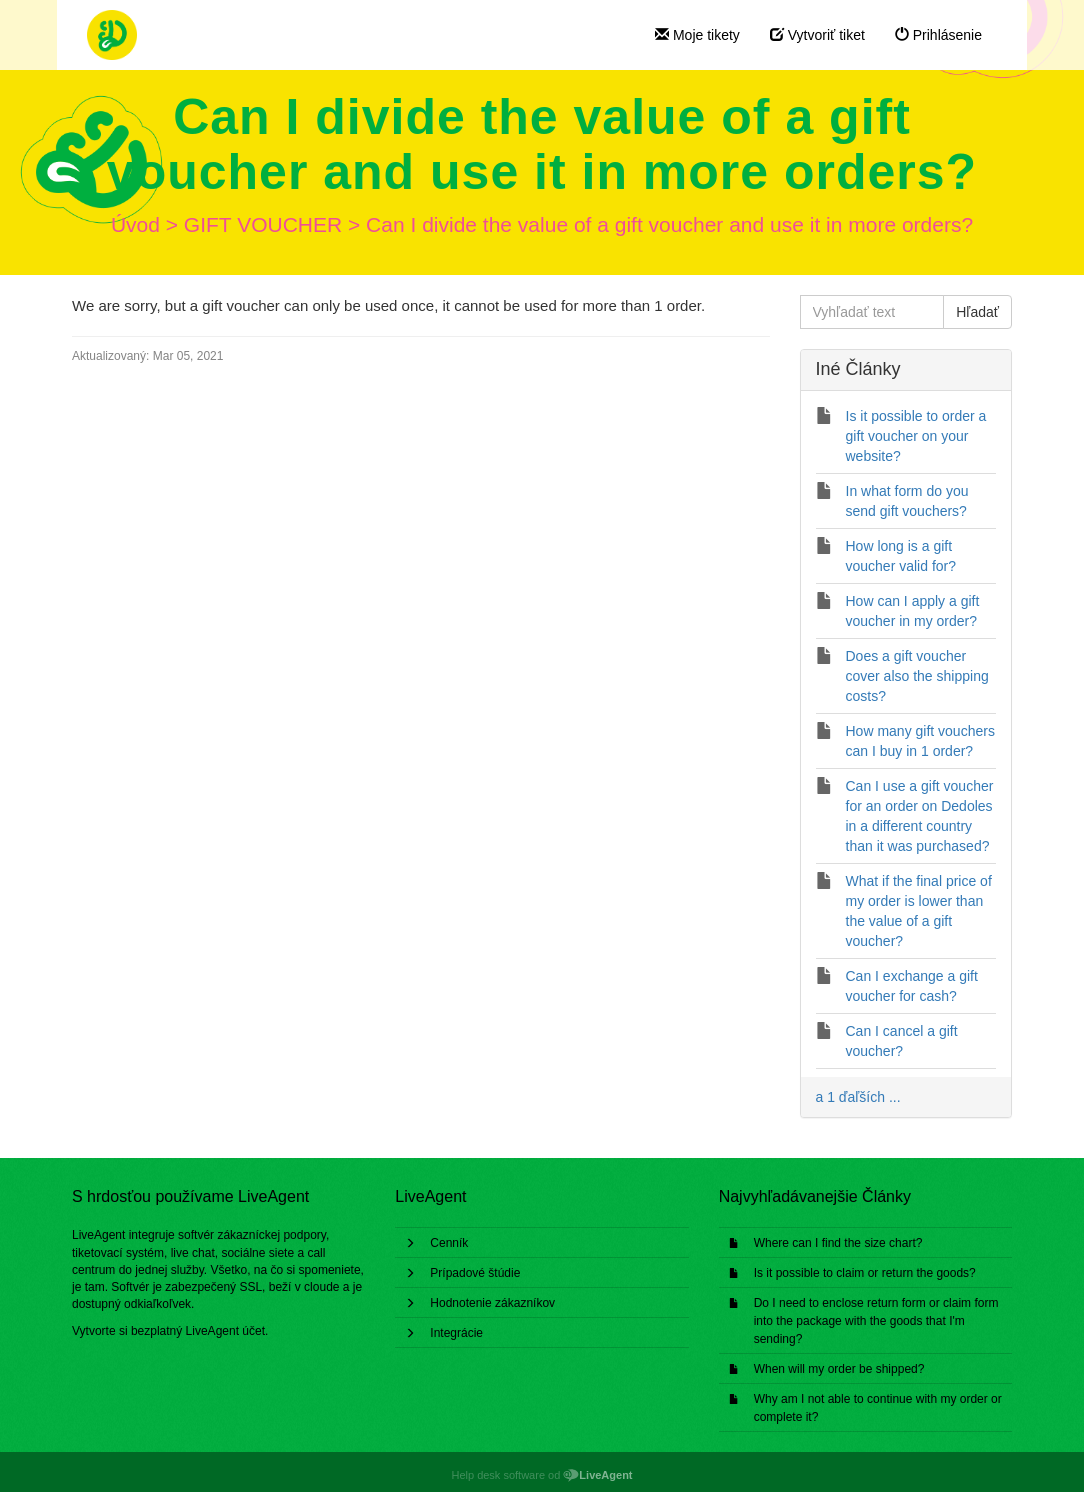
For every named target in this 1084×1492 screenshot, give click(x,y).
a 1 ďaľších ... (858, 1097)
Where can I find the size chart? (838, 1243)
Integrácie (456, 1333)
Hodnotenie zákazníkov (492, 1303)
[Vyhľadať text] (872, 312)
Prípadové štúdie (475, 1273)
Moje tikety (697, 35)
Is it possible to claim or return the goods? (865, 1273)
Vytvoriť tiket (817, 35)
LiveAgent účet (225, 1331)
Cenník (449, 1243)
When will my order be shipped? (839, 1369)
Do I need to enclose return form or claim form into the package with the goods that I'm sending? (876, 1321)
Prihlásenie (938, 35)
